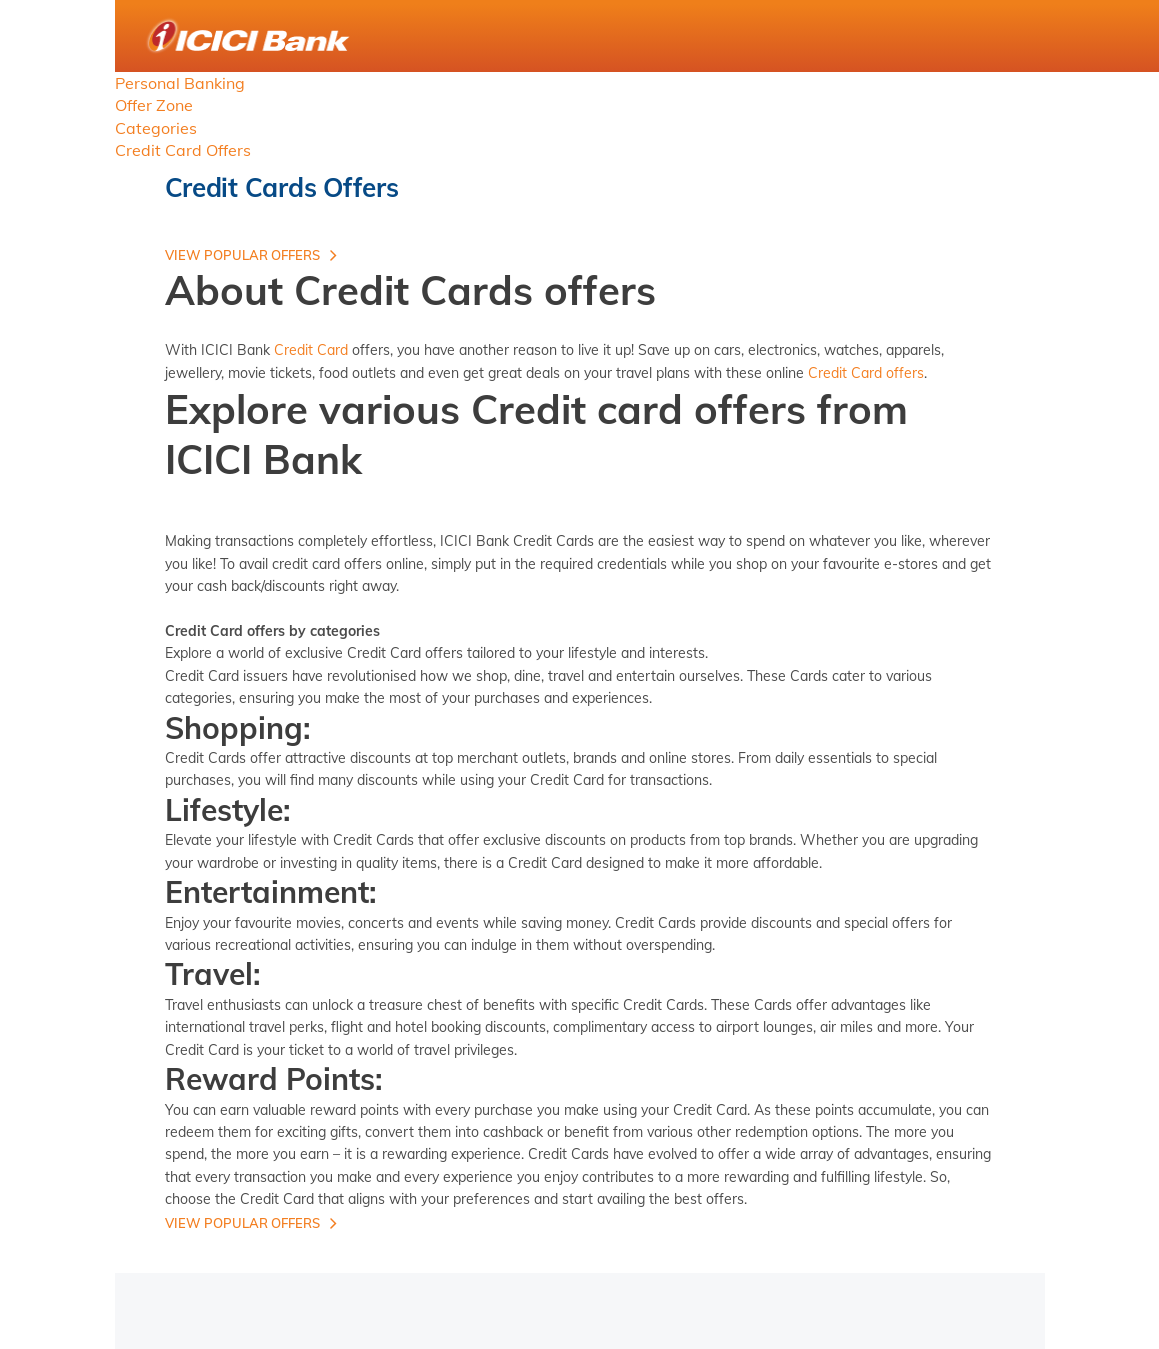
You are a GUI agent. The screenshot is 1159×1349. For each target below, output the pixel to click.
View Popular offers (242, 255)
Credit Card (311, 350)
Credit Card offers (866, 373)
